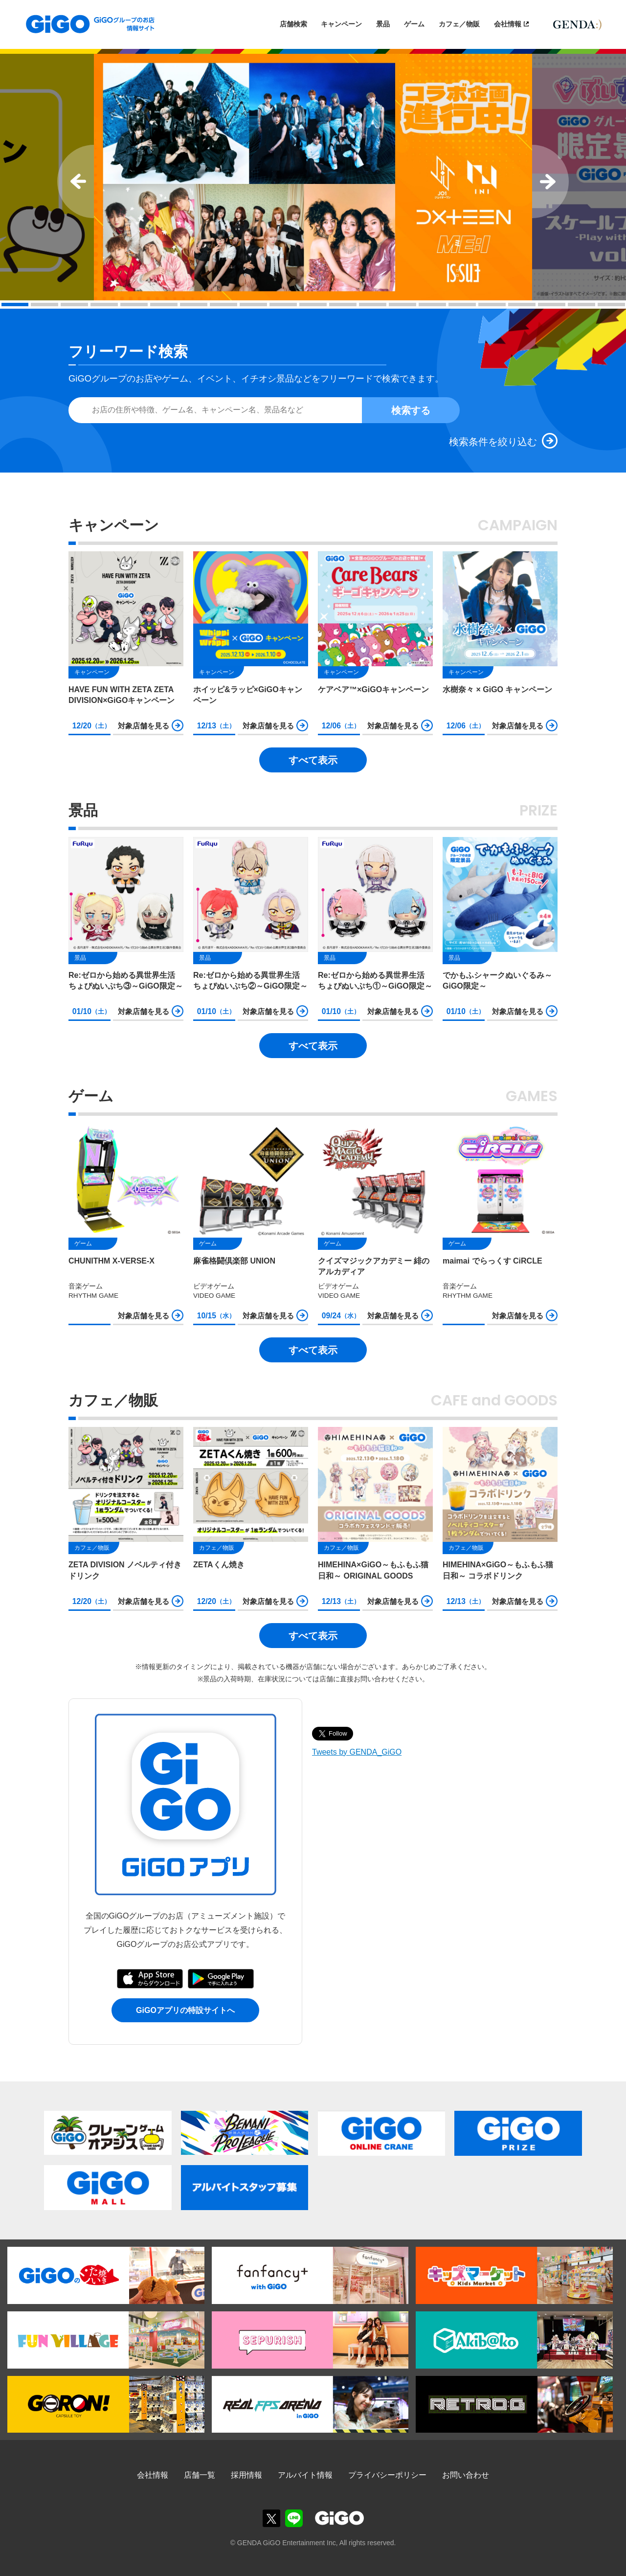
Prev (75, 181)
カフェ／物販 (459, 24)
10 (283, 304)
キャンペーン (341, 24)
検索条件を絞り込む (493, 441)
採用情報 (246, 2475)
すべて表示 (313, 760)
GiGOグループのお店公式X (271, 2518)
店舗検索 (293, 24)
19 (551, 304)
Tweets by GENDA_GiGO (357, 1752)
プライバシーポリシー (387, 2475)
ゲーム (414, 24)
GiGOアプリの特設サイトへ (185, 2010)
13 (372, 304)
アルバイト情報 (305, 2475)
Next (550, 181)
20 (581, 304)
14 (402, 304)
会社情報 (507, 24)
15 (432, 304)
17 (492, 304)
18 (522, 304)
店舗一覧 (199, 2475)
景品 (383, 24)
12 (343, 304)
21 (611, 304)
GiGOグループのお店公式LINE (294, 2518)
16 (462, 304)
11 (313, 304)
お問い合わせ (465, 2475)
